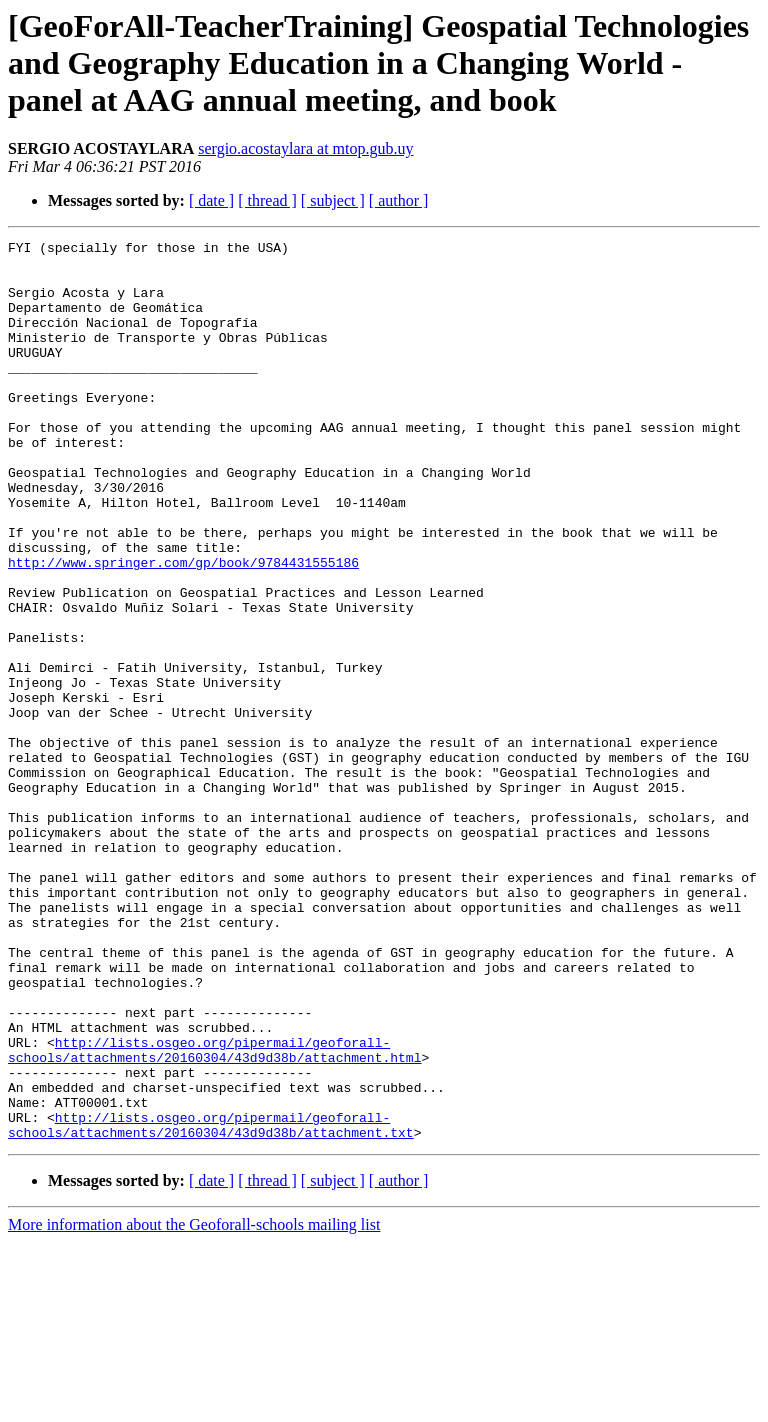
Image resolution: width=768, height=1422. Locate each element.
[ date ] (211, 200)
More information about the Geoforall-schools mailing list (194, 1404)
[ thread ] (267, 200)
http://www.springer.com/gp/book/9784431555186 (183, 628)
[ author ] (399, 200)
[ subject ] (333, 200)
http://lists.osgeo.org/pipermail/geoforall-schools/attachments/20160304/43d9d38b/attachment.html (214, 1213)
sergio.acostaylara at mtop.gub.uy (305, 148)
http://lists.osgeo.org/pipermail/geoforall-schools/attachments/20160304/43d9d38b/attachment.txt (211, 1303)
